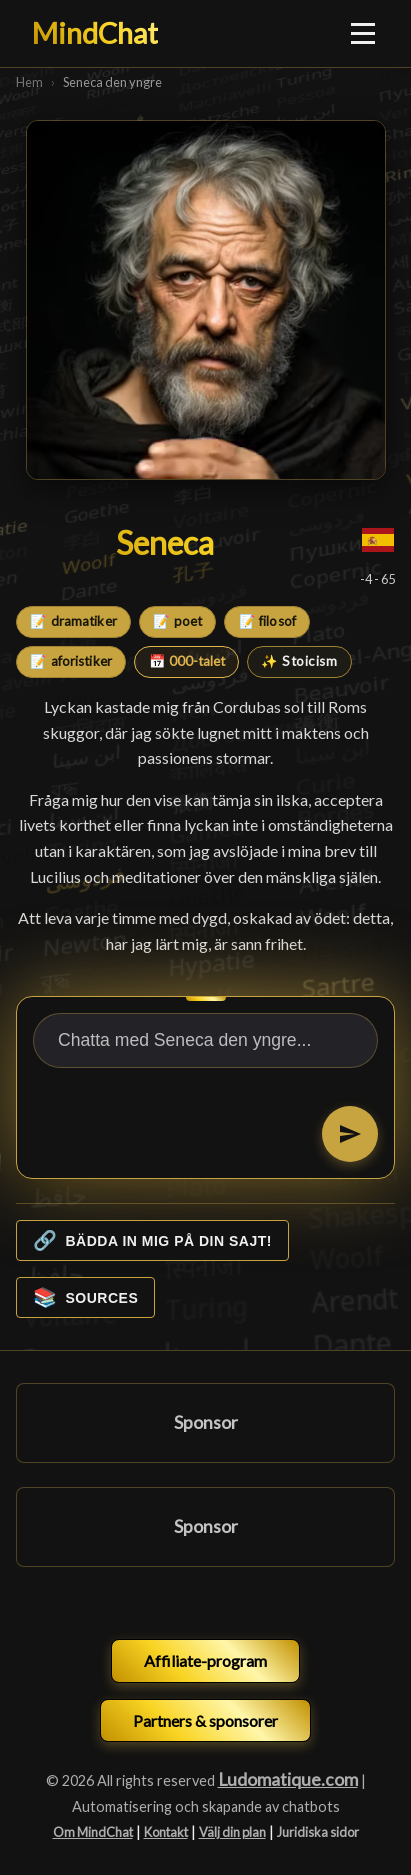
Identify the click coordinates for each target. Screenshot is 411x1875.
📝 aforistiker (71, 661)
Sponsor (206, 1422)
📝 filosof (267, 621)
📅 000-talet (187, 661)
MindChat (95, 33)
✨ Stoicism (299, 661)
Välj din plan (232, 1832)
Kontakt (166, 1832)
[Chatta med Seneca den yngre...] (205, 1040)
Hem (29, 82)
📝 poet (177, 621)
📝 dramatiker (73, 621)
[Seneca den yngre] (206, 300)
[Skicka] (350, 1134)
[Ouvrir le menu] (364, 33)
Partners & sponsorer (205, 1720)
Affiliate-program (205, 1660)
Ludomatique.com (288, 1779)
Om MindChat (93, 1832)
